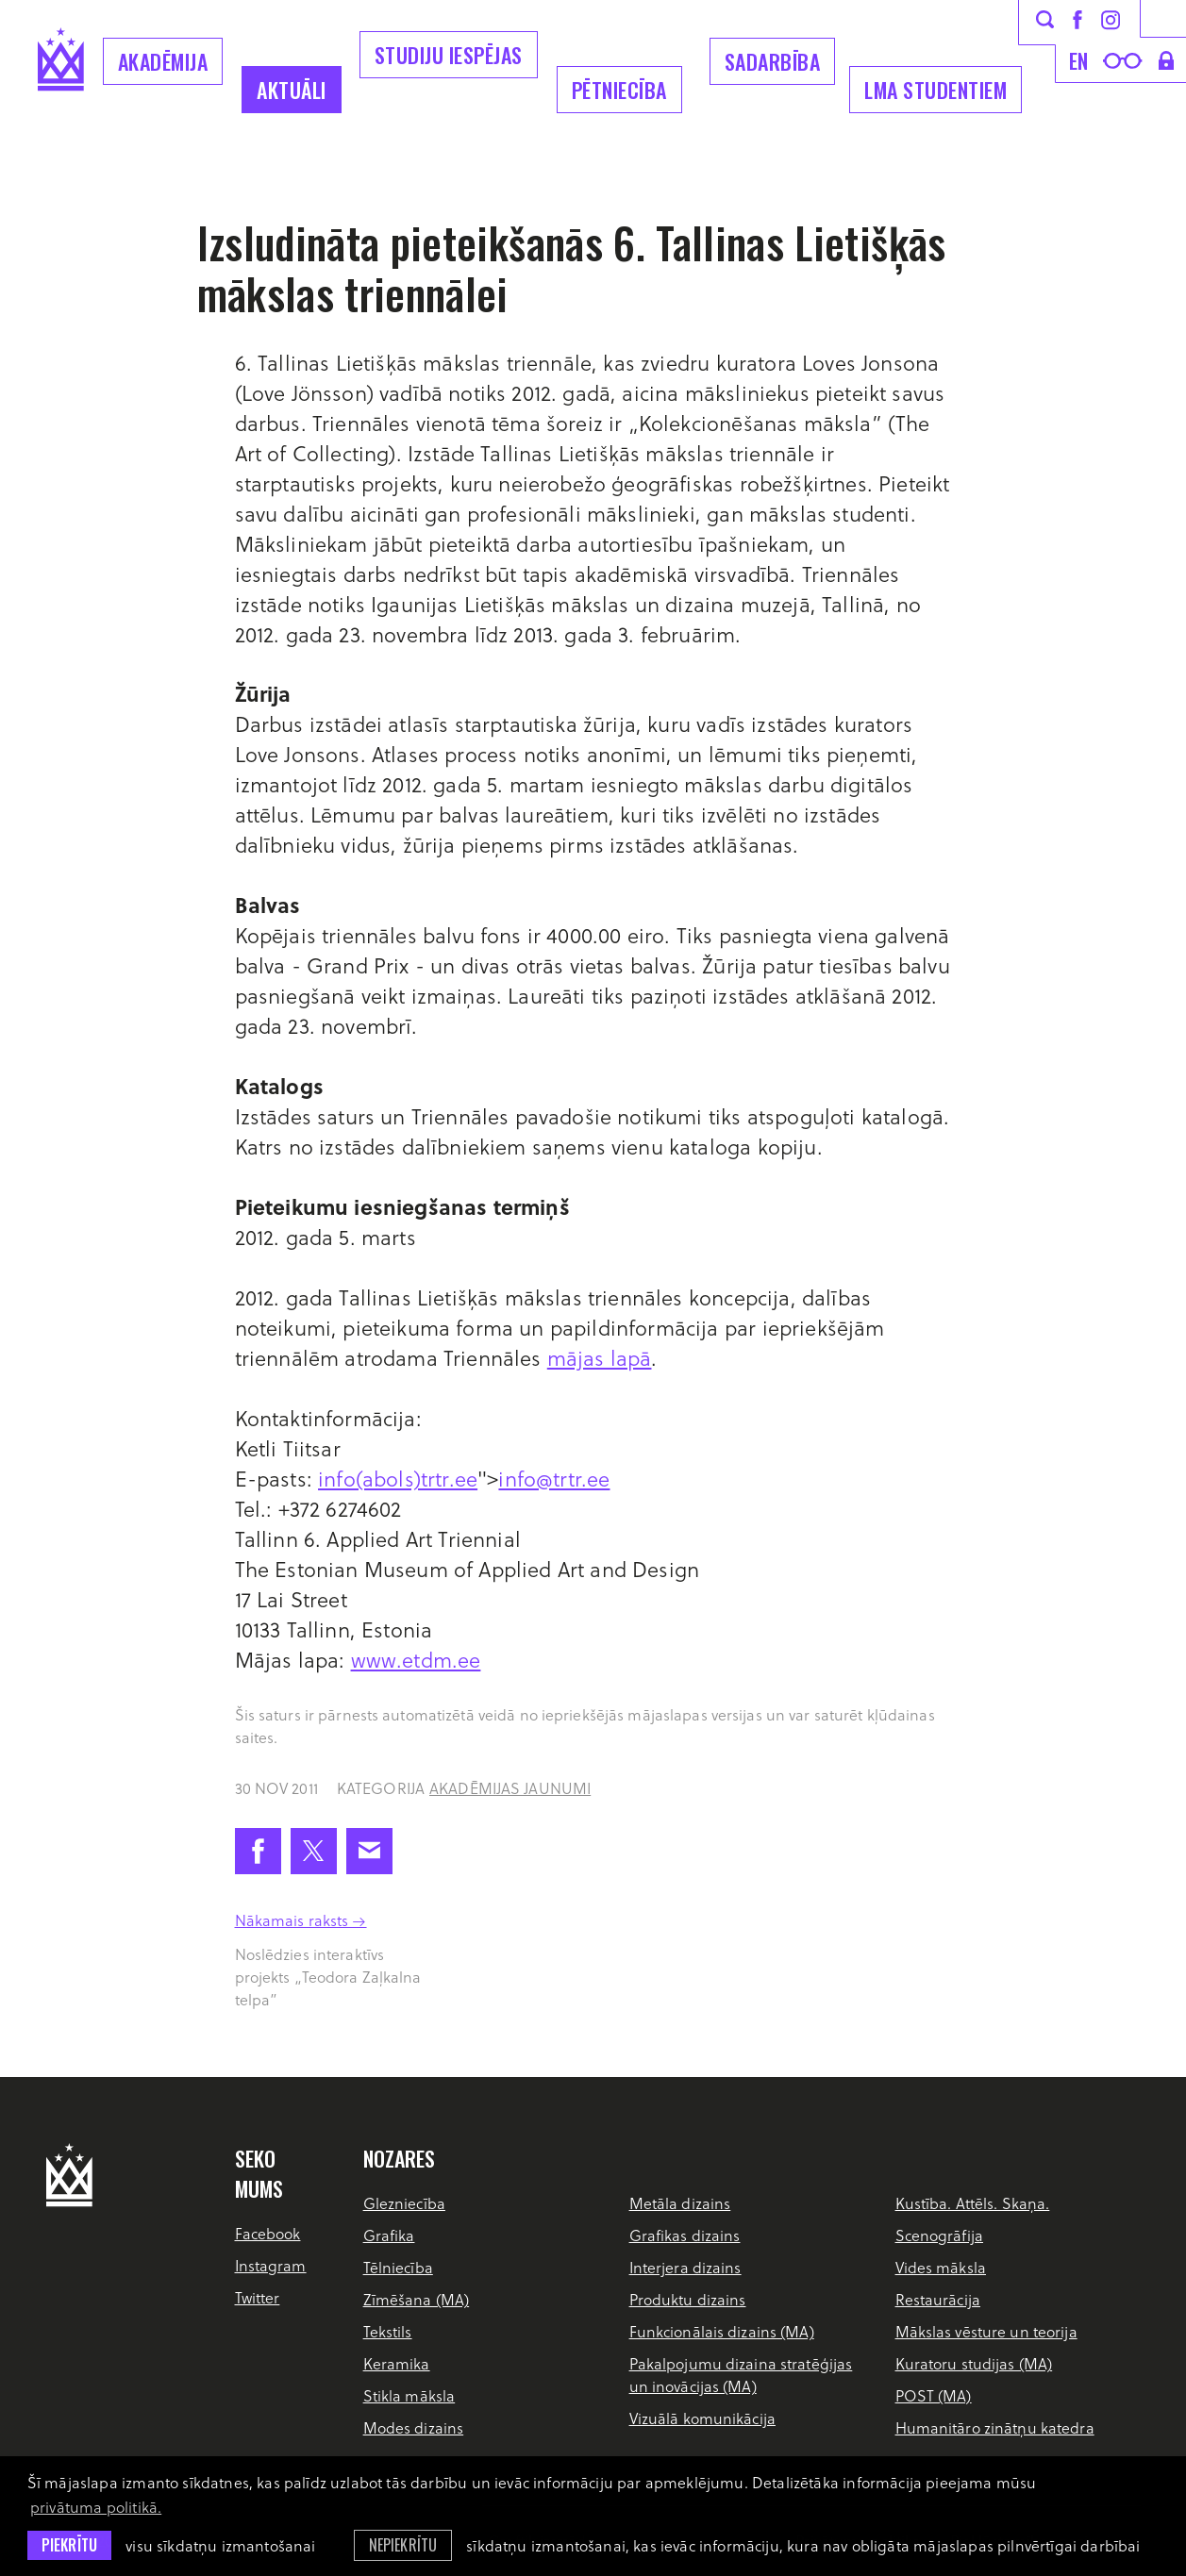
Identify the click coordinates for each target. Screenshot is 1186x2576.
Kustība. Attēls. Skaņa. (972, 2203)
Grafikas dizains (685, 2235)
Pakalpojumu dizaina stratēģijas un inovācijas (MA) (741, 2374)
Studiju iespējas (449, 55)
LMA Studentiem (935, 90)
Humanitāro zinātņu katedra (994, 2427)
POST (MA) (933, 2395)
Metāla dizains (680, 2203)
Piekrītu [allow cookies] (69, 2545)
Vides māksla (940, 2267)
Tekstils (387, 2331)
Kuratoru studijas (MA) (974, 2363)
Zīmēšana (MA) (416, 2299)
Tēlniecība (398, 2267)
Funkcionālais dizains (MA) (721, 2331)
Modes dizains (413, 2427)
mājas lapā (599, 1357)
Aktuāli (291, 90)
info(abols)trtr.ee (397, 1478)
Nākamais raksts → (301, 1920)
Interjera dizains (685, 2267)
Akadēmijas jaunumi (510, 1788)
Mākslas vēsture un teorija (986, 2331)
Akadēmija (163, 61)
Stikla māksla (409, 2395)
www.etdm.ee (416, 1659)
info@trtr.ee (554, 1478)
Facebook (268, 2233)
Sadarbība (773, 61)
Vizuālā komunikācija (702, 2418)
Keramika (396, 2363)
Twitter (257, 2297)
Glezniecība (404, 2203)
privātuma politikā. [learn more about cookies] (95, 2507)
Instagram (271, 2265)
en (1079, 60)
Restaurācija (937, 2299)
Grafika (389, 2235)
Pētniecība (619, 90)
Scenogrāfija (939, 2235)
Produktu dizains (687, 2299)
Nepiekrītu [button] (403, 2545)
